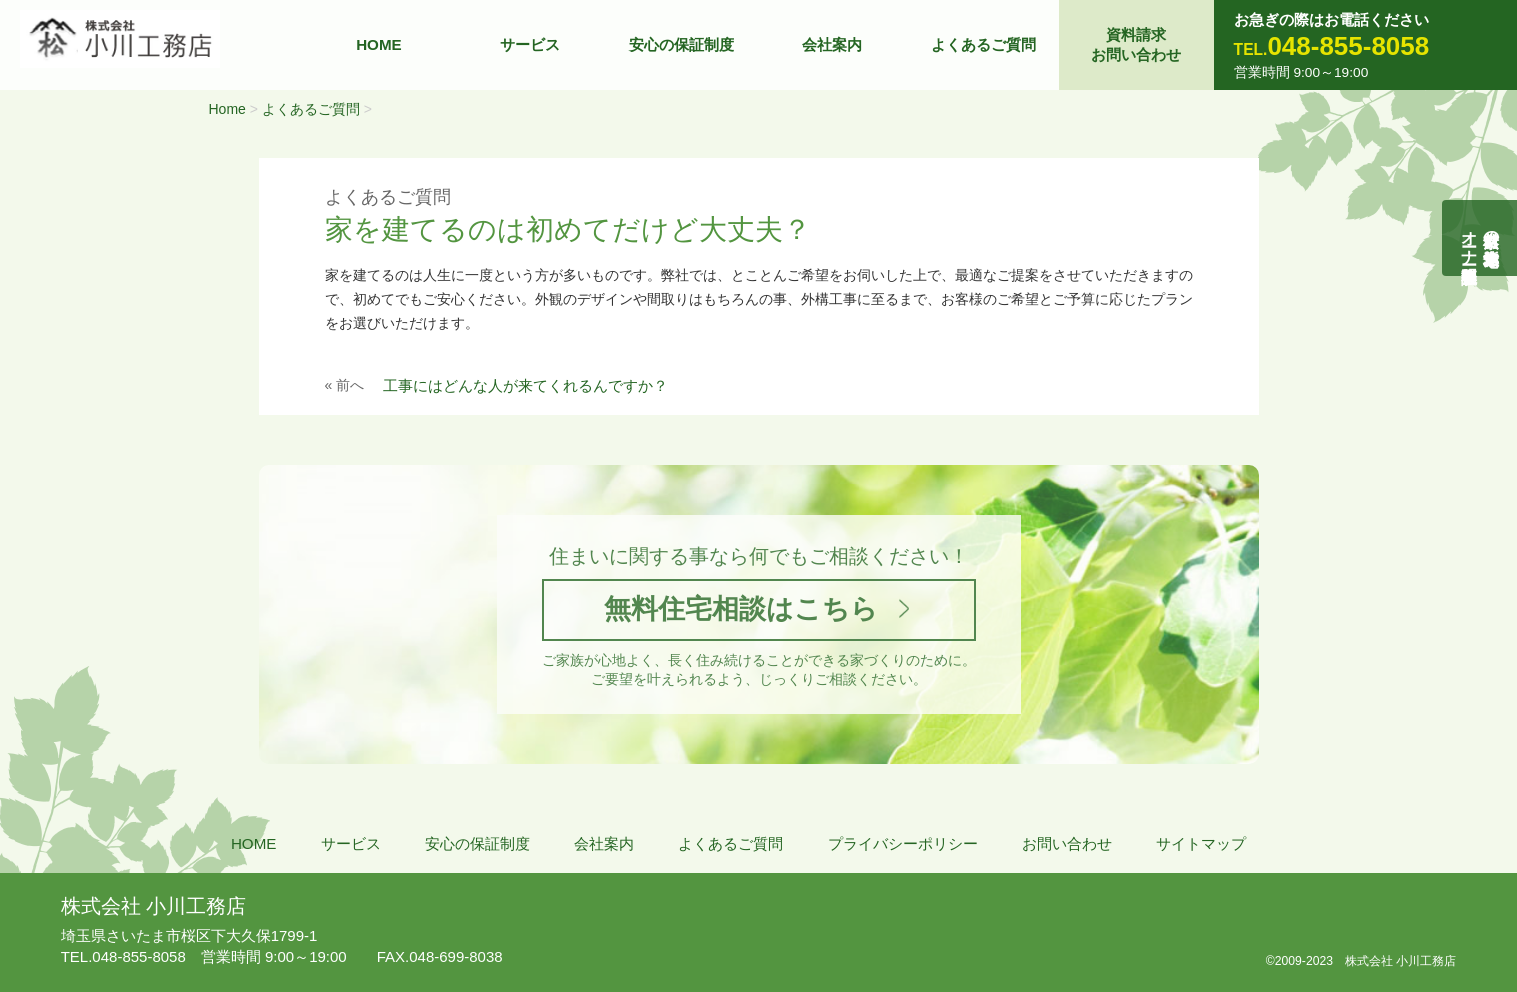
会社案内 (832, 44)
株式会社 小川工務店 (153, 902)
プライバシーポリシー (903, 843)
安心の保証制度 (681, 44)
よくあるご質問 (983, 44)
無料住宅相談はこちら (741, 609)
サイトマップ (1201, 843)
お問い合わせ (1067, 843)
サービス (530, 44)
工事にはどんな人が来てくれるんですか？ (525, 385)
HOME (379, 44)
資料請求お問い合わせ (1136, 44)
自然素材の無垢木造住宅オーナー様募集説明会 (1480, 238)
